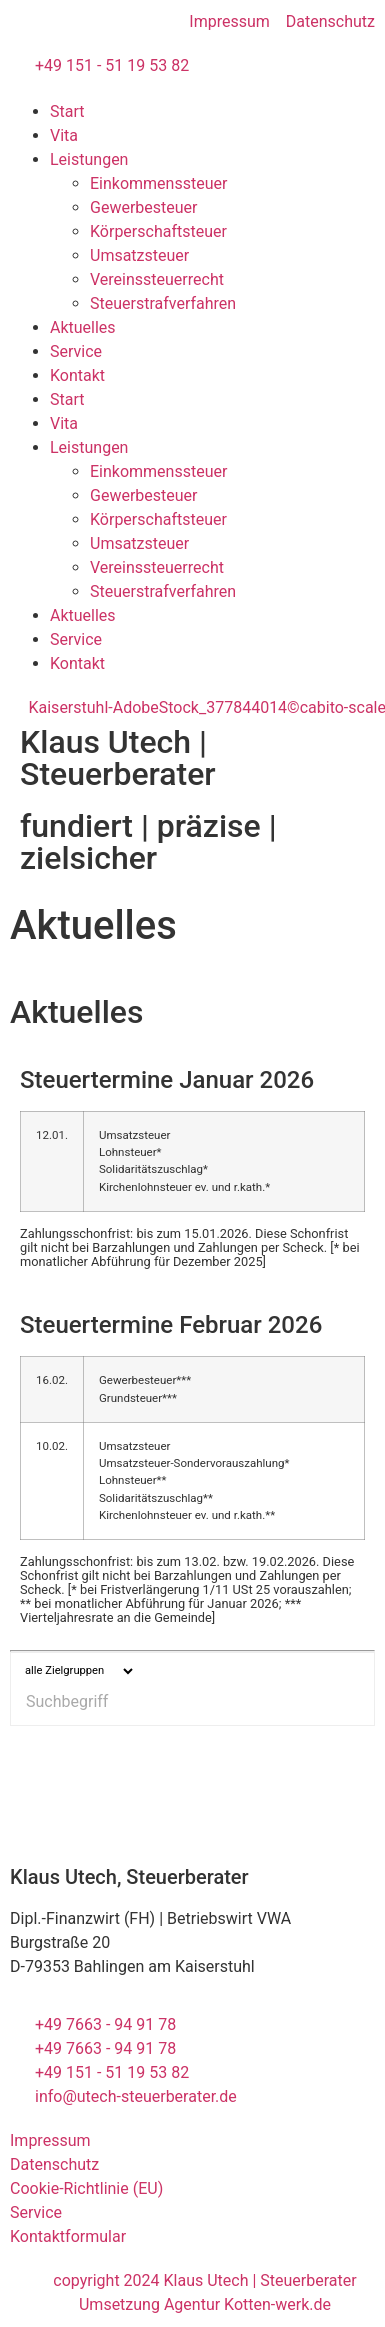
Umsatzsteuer (139, 255)
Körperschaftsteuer (158, 231)
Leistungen (89, 159)
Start (67, 111)
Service (76, 351)
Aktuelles (83, 327)
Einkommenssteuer (158, 183)
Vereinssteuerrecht (157, 279)
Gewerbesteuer (143, 207)
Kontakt (77, 375)
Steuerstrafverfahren (163, 303)
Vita (64, 135)
